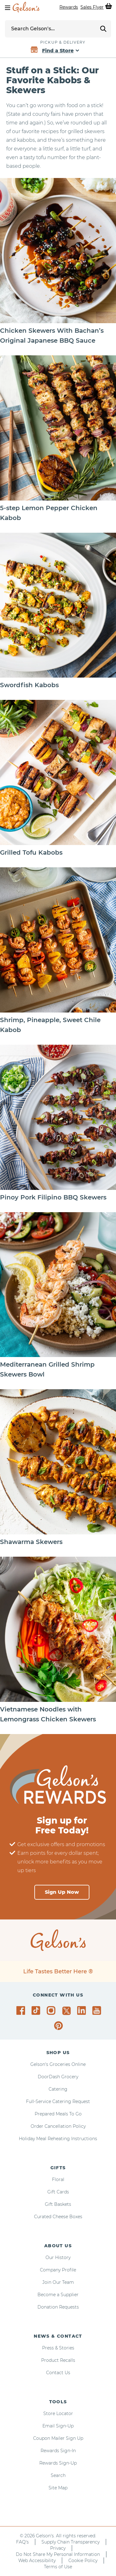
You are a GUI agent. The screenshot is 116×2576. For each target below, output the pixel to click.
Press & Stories (58, 2348)
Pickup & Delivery (62, 42)
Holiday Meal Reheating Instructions (58, 2138)
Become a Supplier (58, 2294)
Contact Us (58, 2372)
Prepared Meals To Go (58, 2114)
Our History (58, 2257)
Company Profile (58, 2270)
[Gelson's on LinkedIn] (82, 2010)
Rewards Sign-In (58, 2450)
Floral (58, 2179)
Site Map (58, 2488)
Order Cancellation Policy (58, 2126)
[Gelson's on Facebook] (21, 2010)
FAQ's (22, 2542)
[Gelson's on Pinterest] (59, 2025)
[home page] (26, 7)
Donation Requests (58, 2307)
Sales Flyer (92, 7)
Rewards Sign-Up (58, 2463)
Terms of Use (58, 2566)
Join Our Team (58, 2282)
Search (58, 2475)
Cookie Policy (82, 2560)
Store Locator (58, 2413)
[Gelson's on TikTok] (37, 2011)
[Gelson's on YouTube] (97, 2011)
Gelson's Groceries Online (58, 2064)
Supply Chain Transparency (70, 2542)
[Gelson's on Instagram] (52, 2010)
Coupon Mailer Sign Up (58, 2438)
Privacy (58, 2548)
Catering (58, 2089)
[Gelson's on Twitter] (67, 2010)
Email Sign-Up (58, 2426)
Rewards (68, 7)
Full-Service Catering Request (58, 2101)
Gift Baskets (58, 2204)
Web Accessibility (37, 2560)
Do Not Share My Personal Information (58, 2554)
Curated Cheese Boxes (58, 2216)
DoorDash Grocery (58, 2076)
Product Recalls (58, 2360)
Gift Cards (58, 2192)
